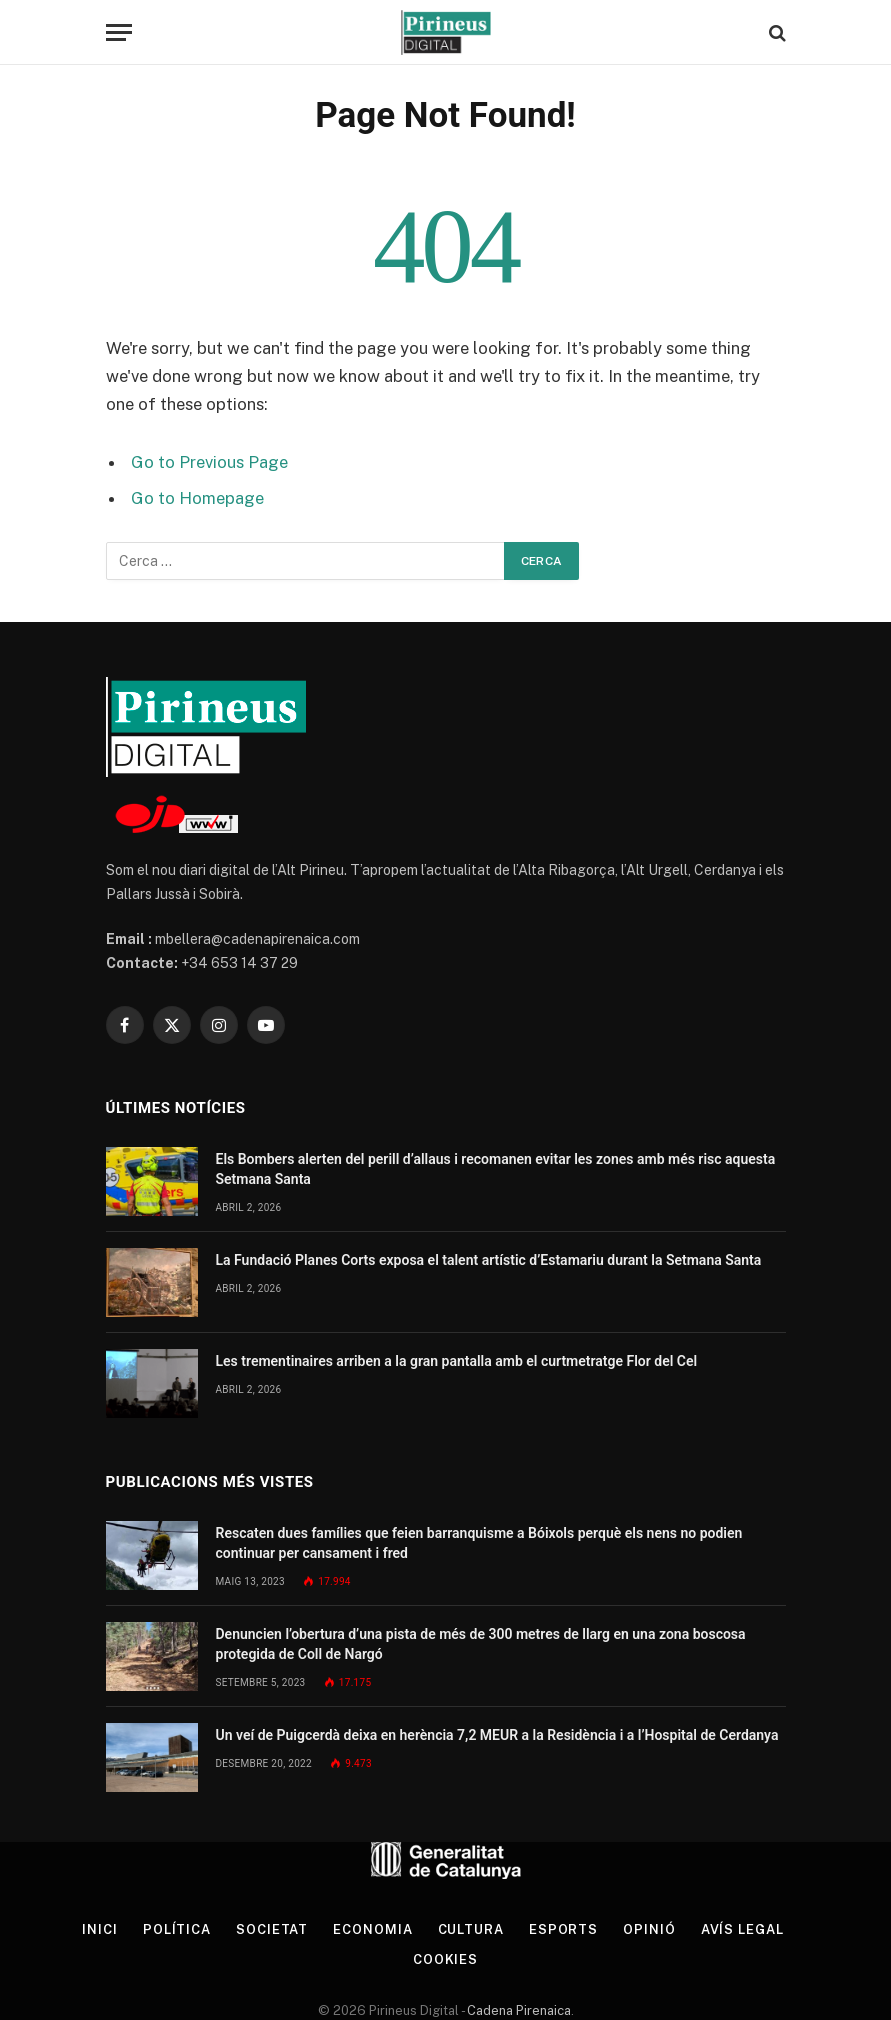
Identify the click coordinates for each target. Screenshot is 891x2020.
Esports (563, 1929)
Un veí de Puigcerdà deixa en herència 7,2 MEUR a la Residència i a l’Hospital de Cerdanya (497, 1735)
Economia (372, 1929)
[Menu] (119, 32)
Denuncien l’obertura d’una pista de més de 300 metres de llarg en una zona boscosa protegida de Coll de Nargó (481, 1644)
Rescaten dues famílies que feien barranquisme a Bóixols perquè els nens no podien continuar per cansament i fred (479, 1543)
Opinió (649, 1929)
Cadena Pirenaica (517, 2010)
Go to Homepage (197, 498)
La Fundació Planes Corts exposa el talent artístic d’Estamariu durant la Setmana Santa (489, 1260)
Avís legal (742, 1929)
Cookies (445, 1959)
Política (177, 1929)
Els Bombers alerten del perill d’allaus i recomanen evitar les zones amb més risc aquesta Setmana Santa (496, 1169)
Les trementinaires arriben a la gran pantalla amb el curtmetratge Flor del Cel (457, 1361)
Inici (100, 1929)
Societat (272, 1929)
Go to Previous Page (209, 462)
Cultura (471, 1929)
